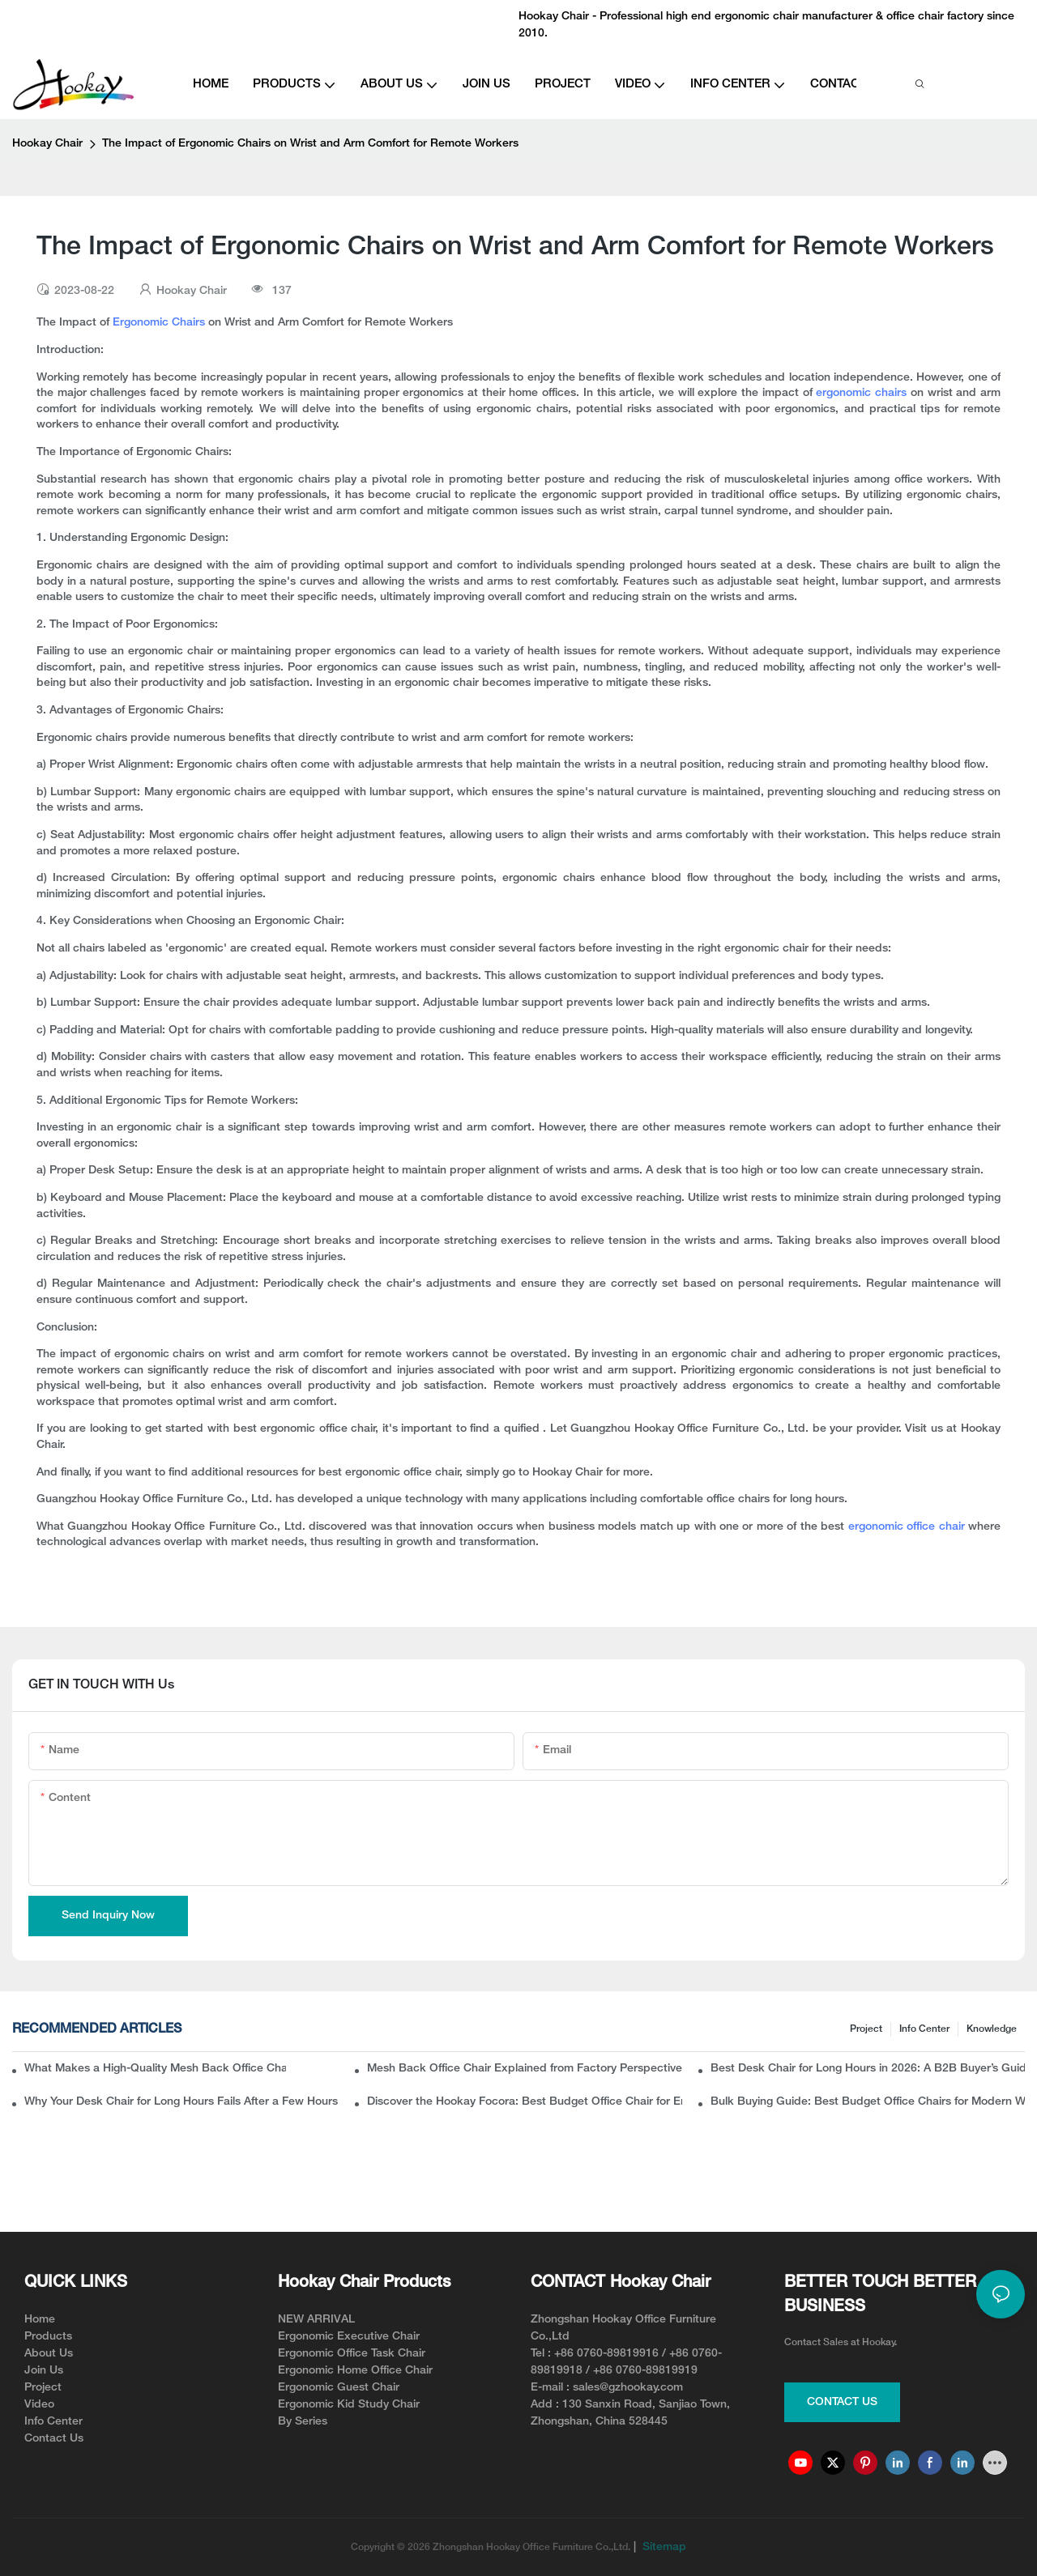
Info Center (924, 2029)
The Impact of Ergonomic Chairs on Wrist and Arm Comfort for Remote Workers (310, 143)
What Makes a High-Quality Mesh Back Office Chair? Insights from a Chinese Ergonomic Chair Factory (155, 2068)
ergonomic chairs (861, 393)
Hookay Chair (47, 143)
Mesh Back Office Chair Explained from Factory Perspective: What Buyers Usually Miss (524, 2068)
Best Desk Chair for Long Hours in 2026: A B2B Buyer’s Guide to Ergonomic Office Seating (868, 2068)
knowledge (992, 2029)
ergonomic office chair (908, 1527)
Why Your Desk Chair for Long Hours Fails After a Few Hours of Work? (181, 2102)
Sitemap (662, 2547)
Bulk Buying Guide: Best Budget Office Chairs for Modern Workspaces (868, 2102)
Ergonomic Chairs (159, 322)
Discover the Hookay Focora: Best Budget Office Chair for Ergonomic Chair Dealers (524, 2102)
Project (866, 2029)
